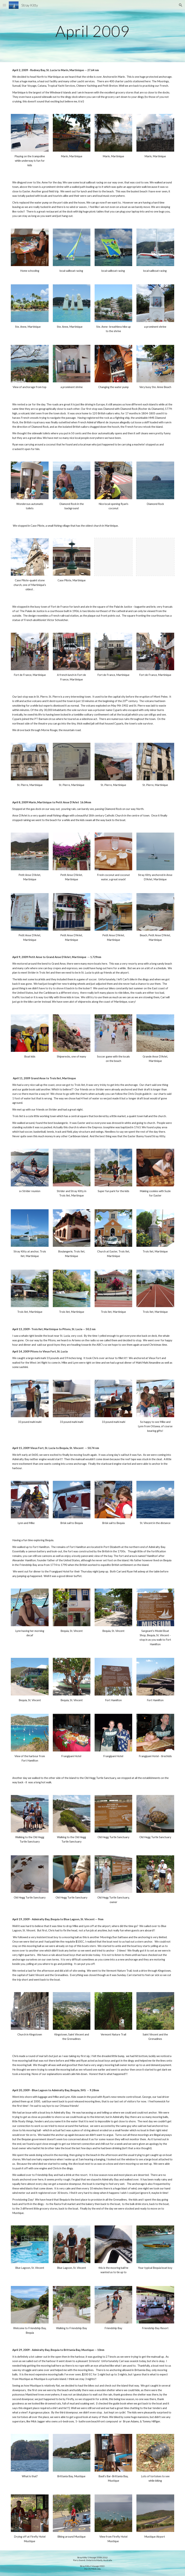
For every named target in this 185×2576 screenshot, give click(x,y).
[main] (92, 31)
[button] (4, 5)
